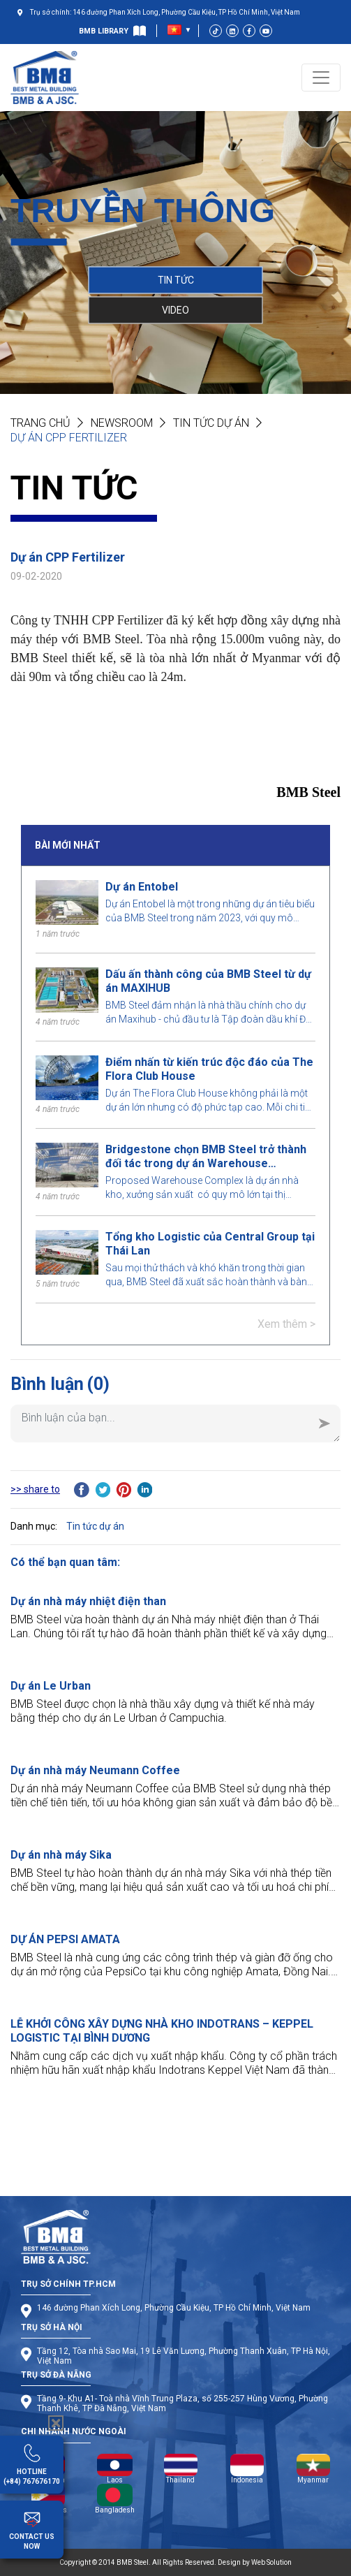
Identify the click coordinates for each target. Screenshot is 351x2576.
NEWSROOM (122, 423)
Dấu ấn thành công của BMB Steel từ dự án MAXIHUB (208, 981)
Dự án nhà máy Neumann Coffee (95, 1770)
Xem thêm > (286, 1324)
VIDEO (175, 309)
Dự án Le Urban (50, 1685)
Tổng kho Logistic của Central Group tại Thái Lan (210, 1243)
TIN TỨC (176, 279)
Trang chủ (40, 423)
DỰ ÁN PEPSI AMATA (65, 1939)
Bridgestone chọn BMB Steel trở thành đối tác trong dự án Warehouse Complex (205, 1157)
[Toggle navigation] (321, 78)
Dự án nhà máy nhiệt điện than (88, 1601)
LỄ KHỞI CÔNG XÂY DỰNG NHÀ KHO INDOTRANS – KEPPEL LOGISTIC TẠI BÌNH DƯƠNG (161, 2030)
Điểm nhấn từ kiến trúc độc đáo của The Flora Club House (209, 1069)
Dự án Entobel (141, 886)
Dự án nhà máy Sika (61, 1854)
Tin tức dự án (211, 423)
